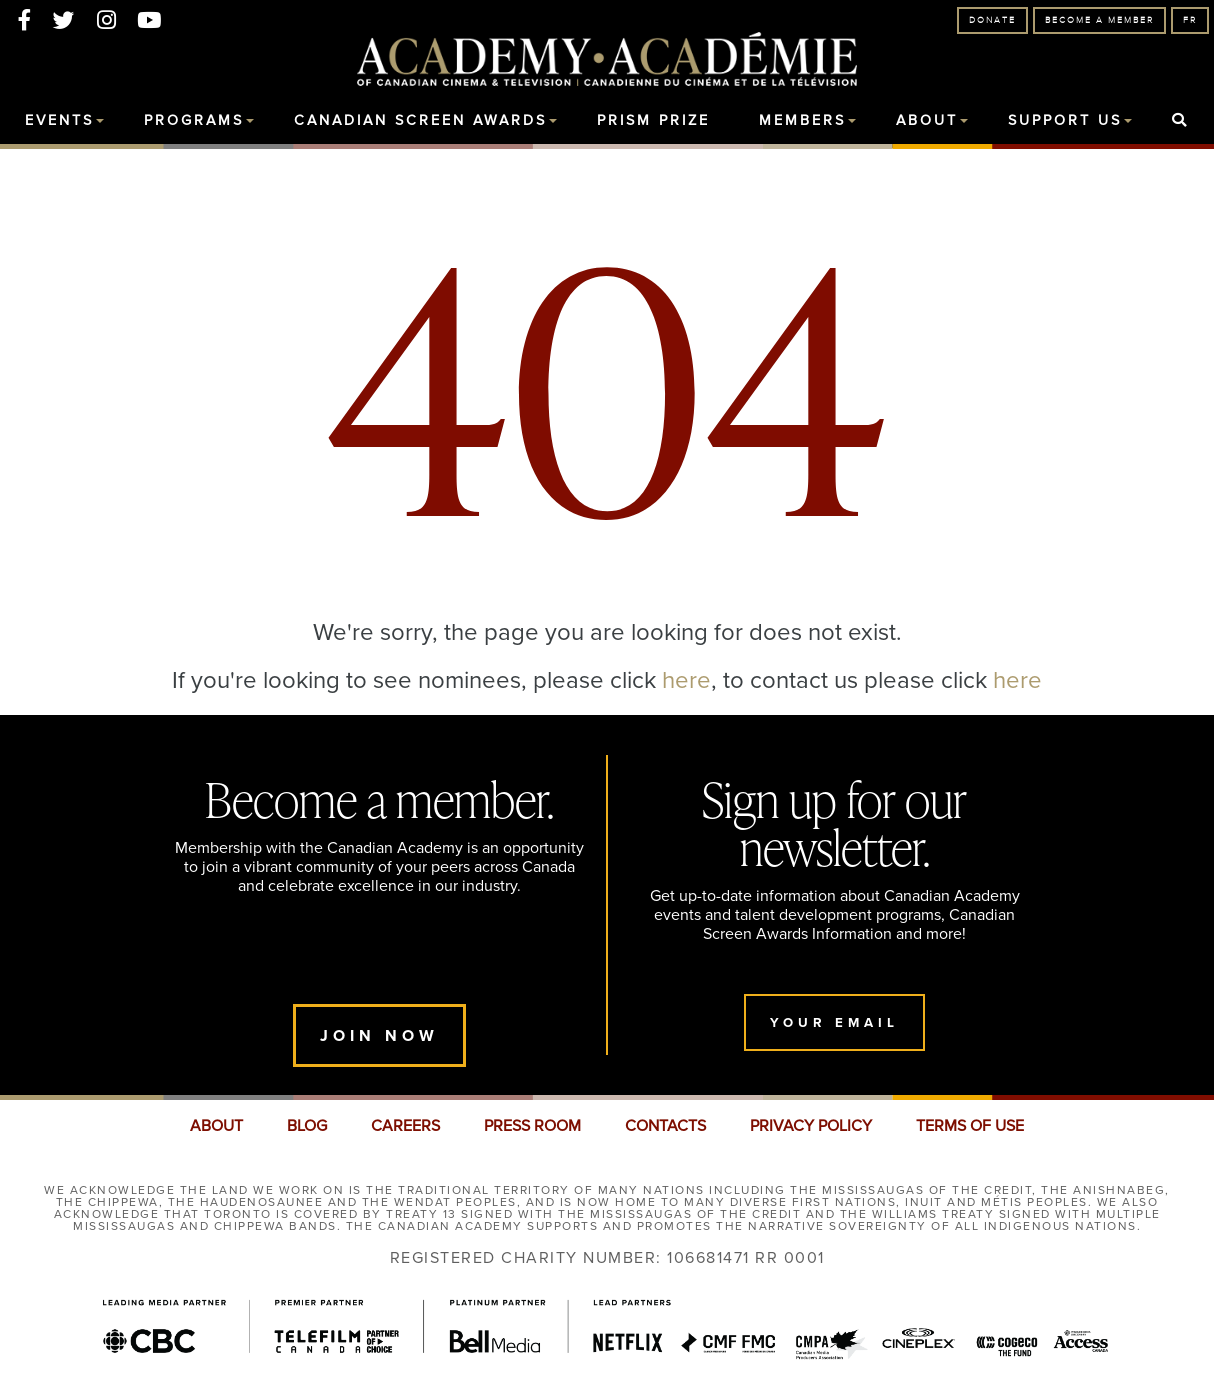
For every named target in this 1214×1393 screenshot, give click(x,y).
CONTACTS (665, 1126)
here (686, 679)
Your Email (834, 1022)
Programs (194, 121)
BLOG (307, 1126)
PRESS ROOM (532, 1126)
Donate (992, 20)
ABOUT (216, 1126)
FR (1190, 20)
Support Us (1065, 121)
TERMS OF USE (970, 1126)
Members (802, 121)
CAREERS (405, 1126)
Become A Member (1099, 20)
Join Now (379, 1035)
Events (59, 121)
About (927, 121)
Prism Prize (653, 121)
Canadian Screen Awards (420, 121)
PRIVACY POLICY (811, 1126)
